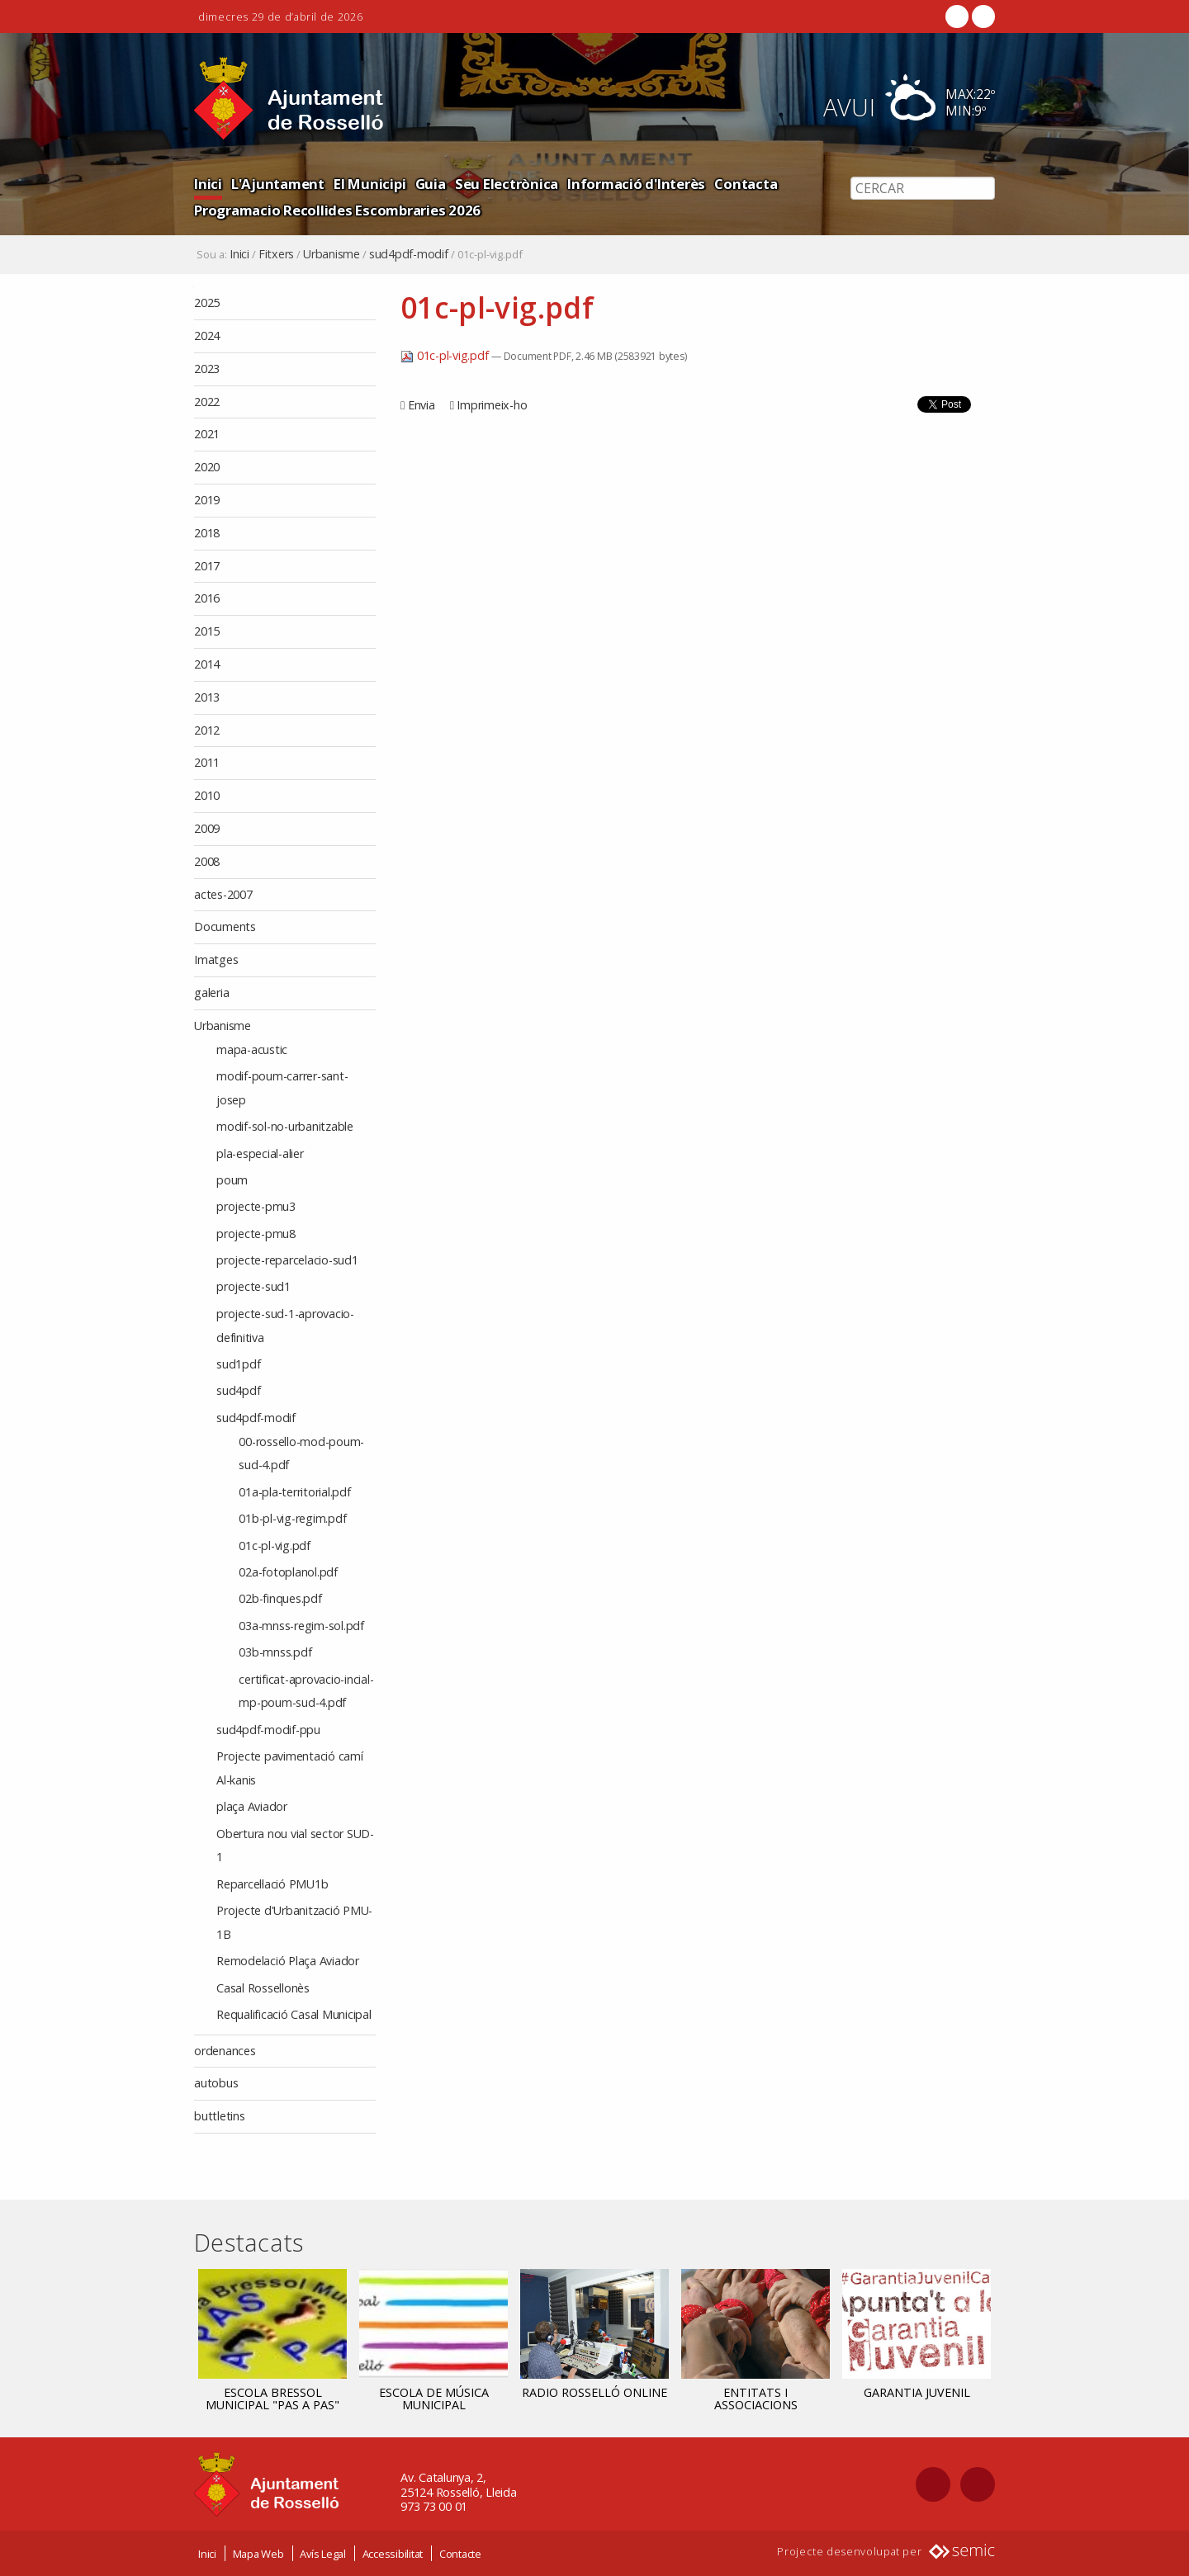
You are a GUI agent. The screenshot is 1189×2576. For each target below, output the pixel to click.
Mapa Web (258, 2553)
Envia (421, 405)
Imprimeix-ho (492, 405)
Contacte (460, 2553)
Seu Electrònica (506, 183)
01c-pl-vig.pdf (445, 355)
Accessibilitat (393, 2553)
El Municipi (369, 183)
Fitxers (276, 254)
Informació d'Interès (636, 183)
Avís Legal (323, 2553)
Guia (430, 183)
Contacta (745, 183)
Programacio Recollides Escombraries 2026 (337, 210)
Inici (208, 183)
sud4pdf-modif (408, 254)
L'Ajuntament (277, 183)
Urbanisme (331, 254)
